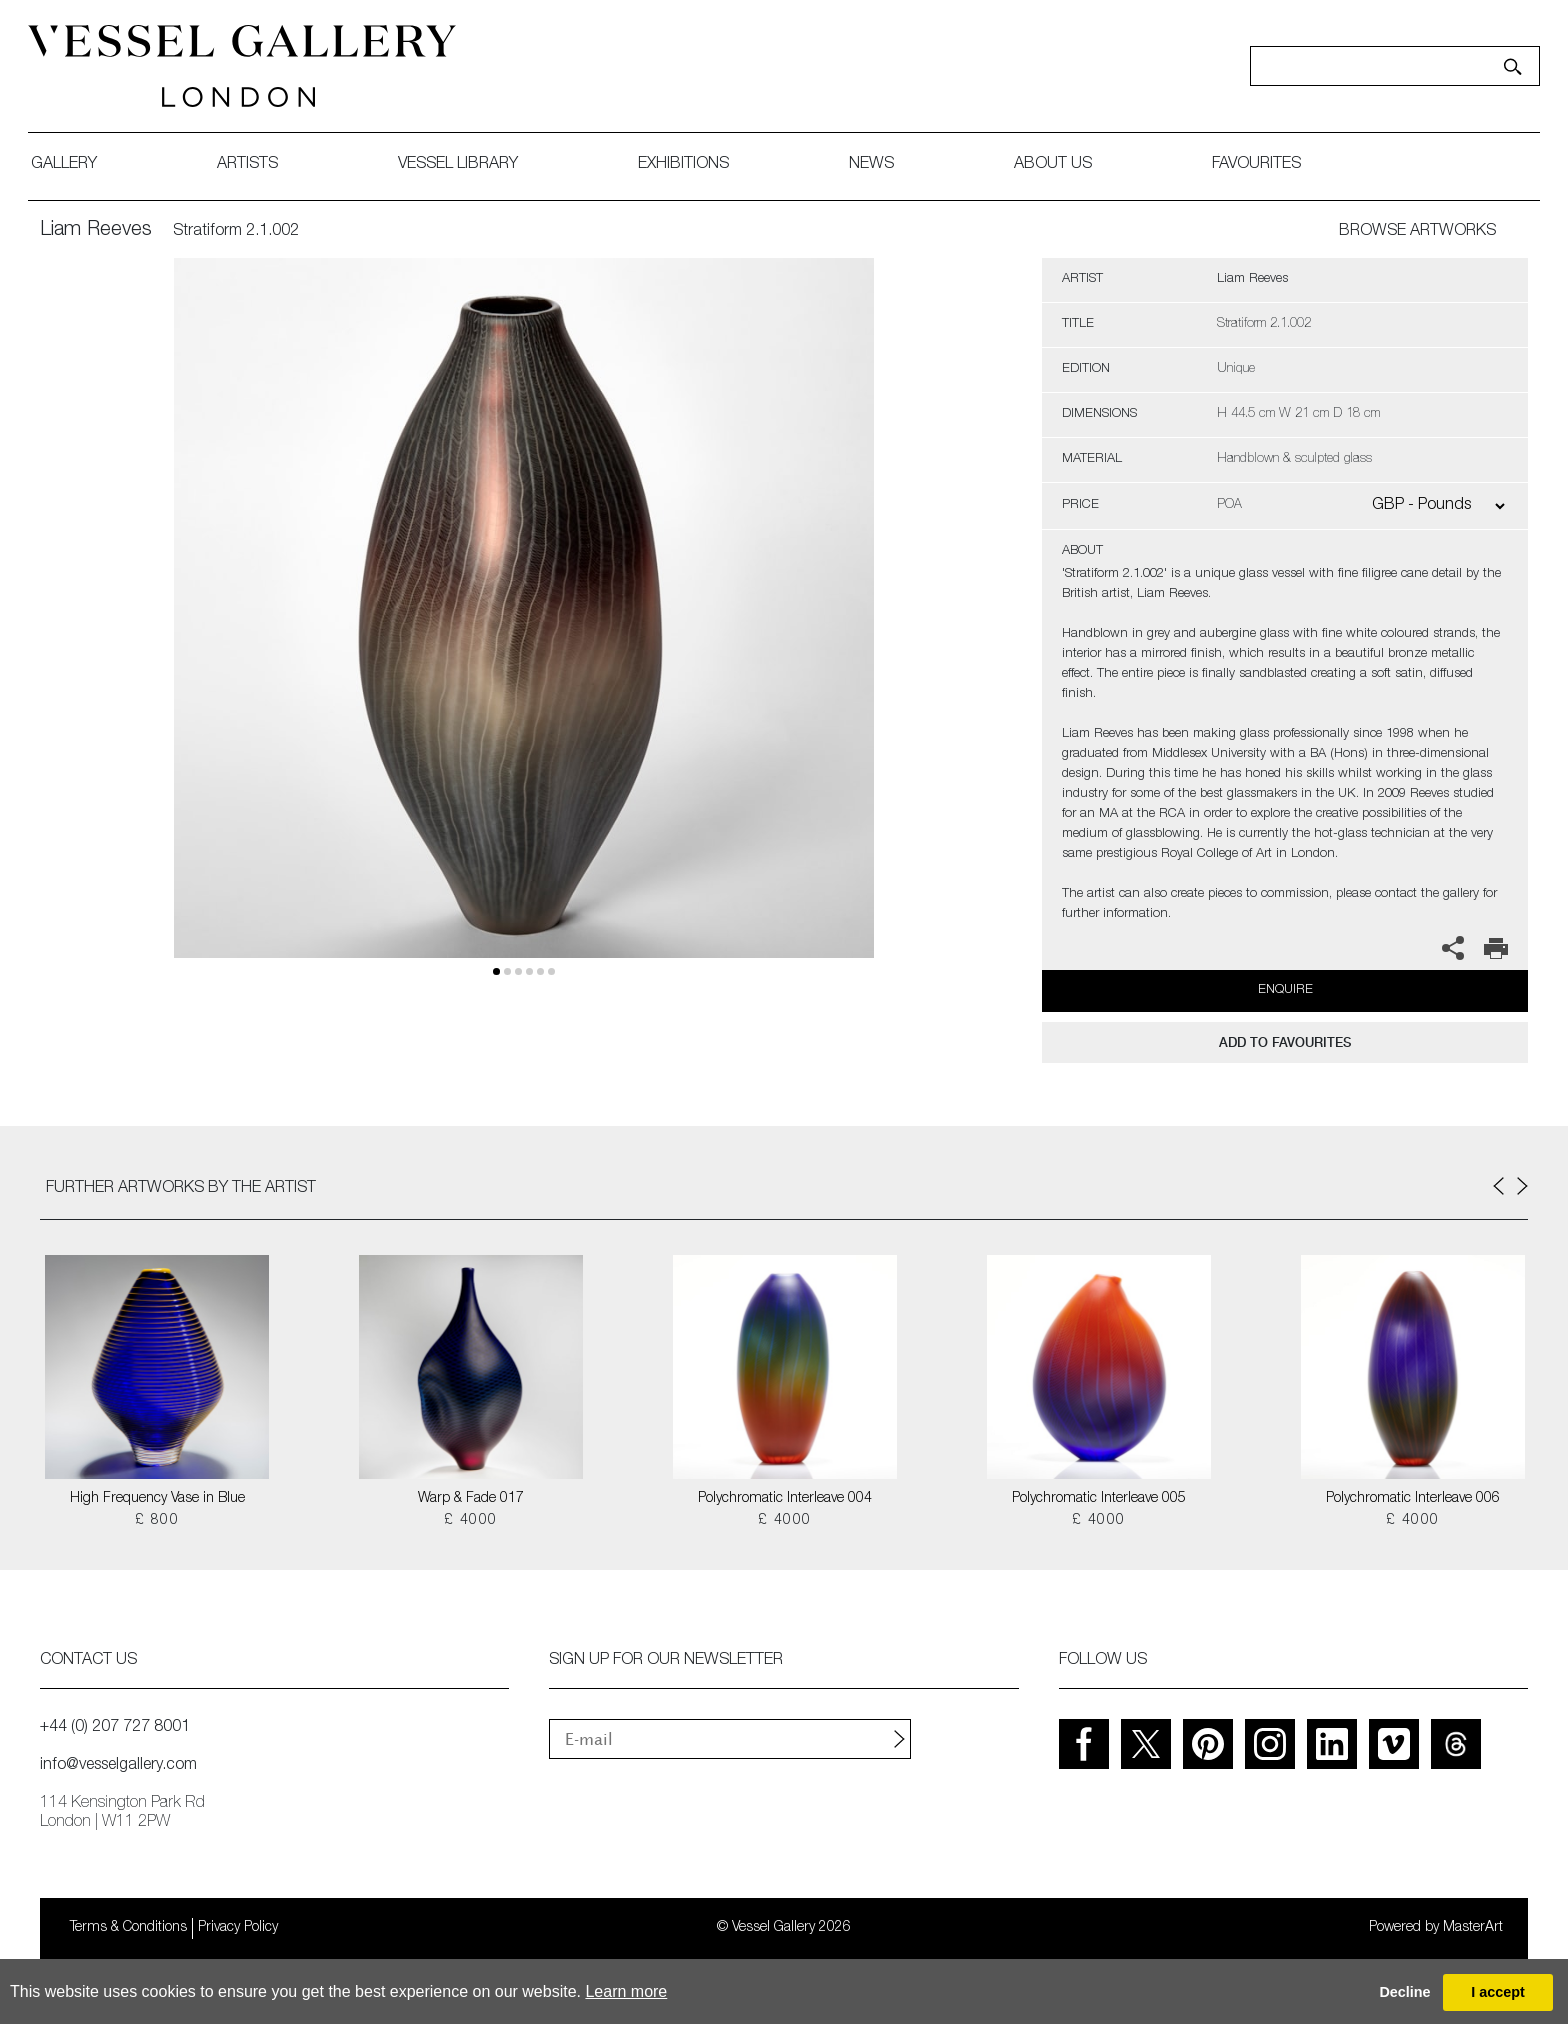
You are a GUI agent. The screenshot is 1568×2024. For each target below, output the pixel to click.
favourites (1268, 165)
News (883, 165)
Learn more (626, 1991)
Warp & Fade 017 (471, 1499)
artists (259, 165)
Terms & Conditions (128, 1928)
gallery (76, 165)
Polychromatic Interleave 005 (1099, 1499)
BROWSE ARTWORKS (1417, 232)
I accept (1498, 1992)
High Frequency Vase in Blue (157, 1499)
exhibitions (695, 165)
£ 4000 (470, 1521)
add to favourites (1285, 1042)
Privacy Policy (238, 1928)
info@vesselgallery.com (118, 1766)
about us (1065, 165)
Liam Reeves (96, 231)
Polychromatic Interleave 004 (785, 1499)
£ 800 (157, 1521)
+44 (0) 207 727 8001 (115, 1728)
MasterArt (1473, 1928)
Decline (1404, 1992)
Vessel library (470, 165)
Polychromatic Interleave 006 (1413, 1499)
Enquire (1285, 990)
